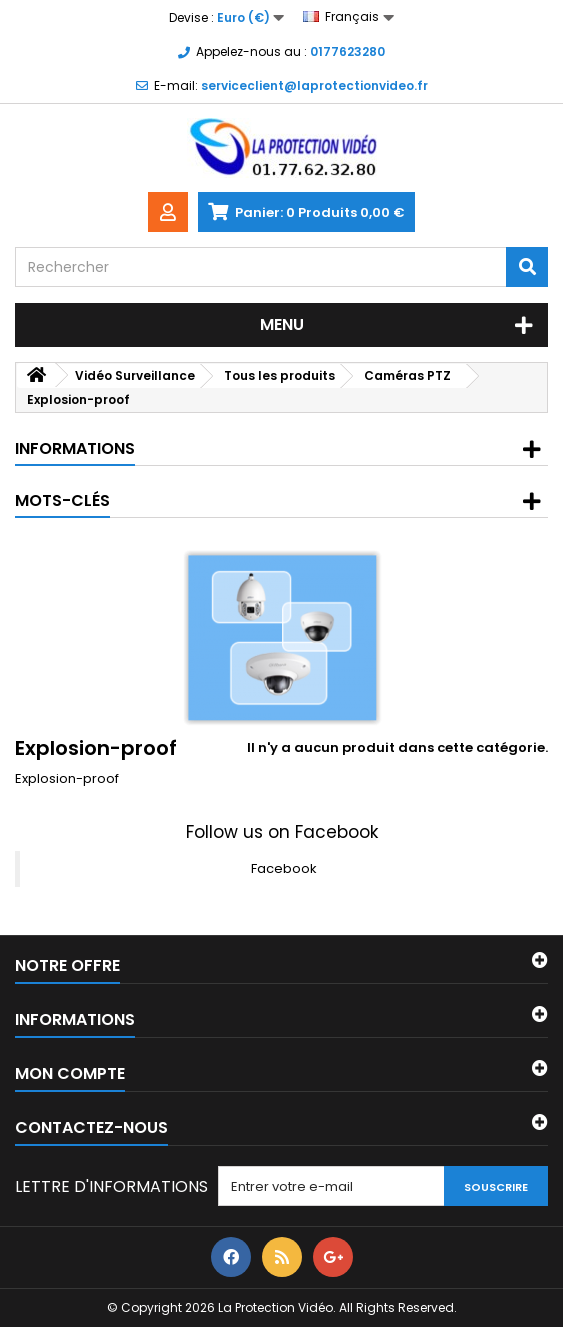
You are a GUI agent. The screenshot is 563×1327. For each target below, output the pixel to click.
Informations (75, 448)
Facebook (284, 868)
